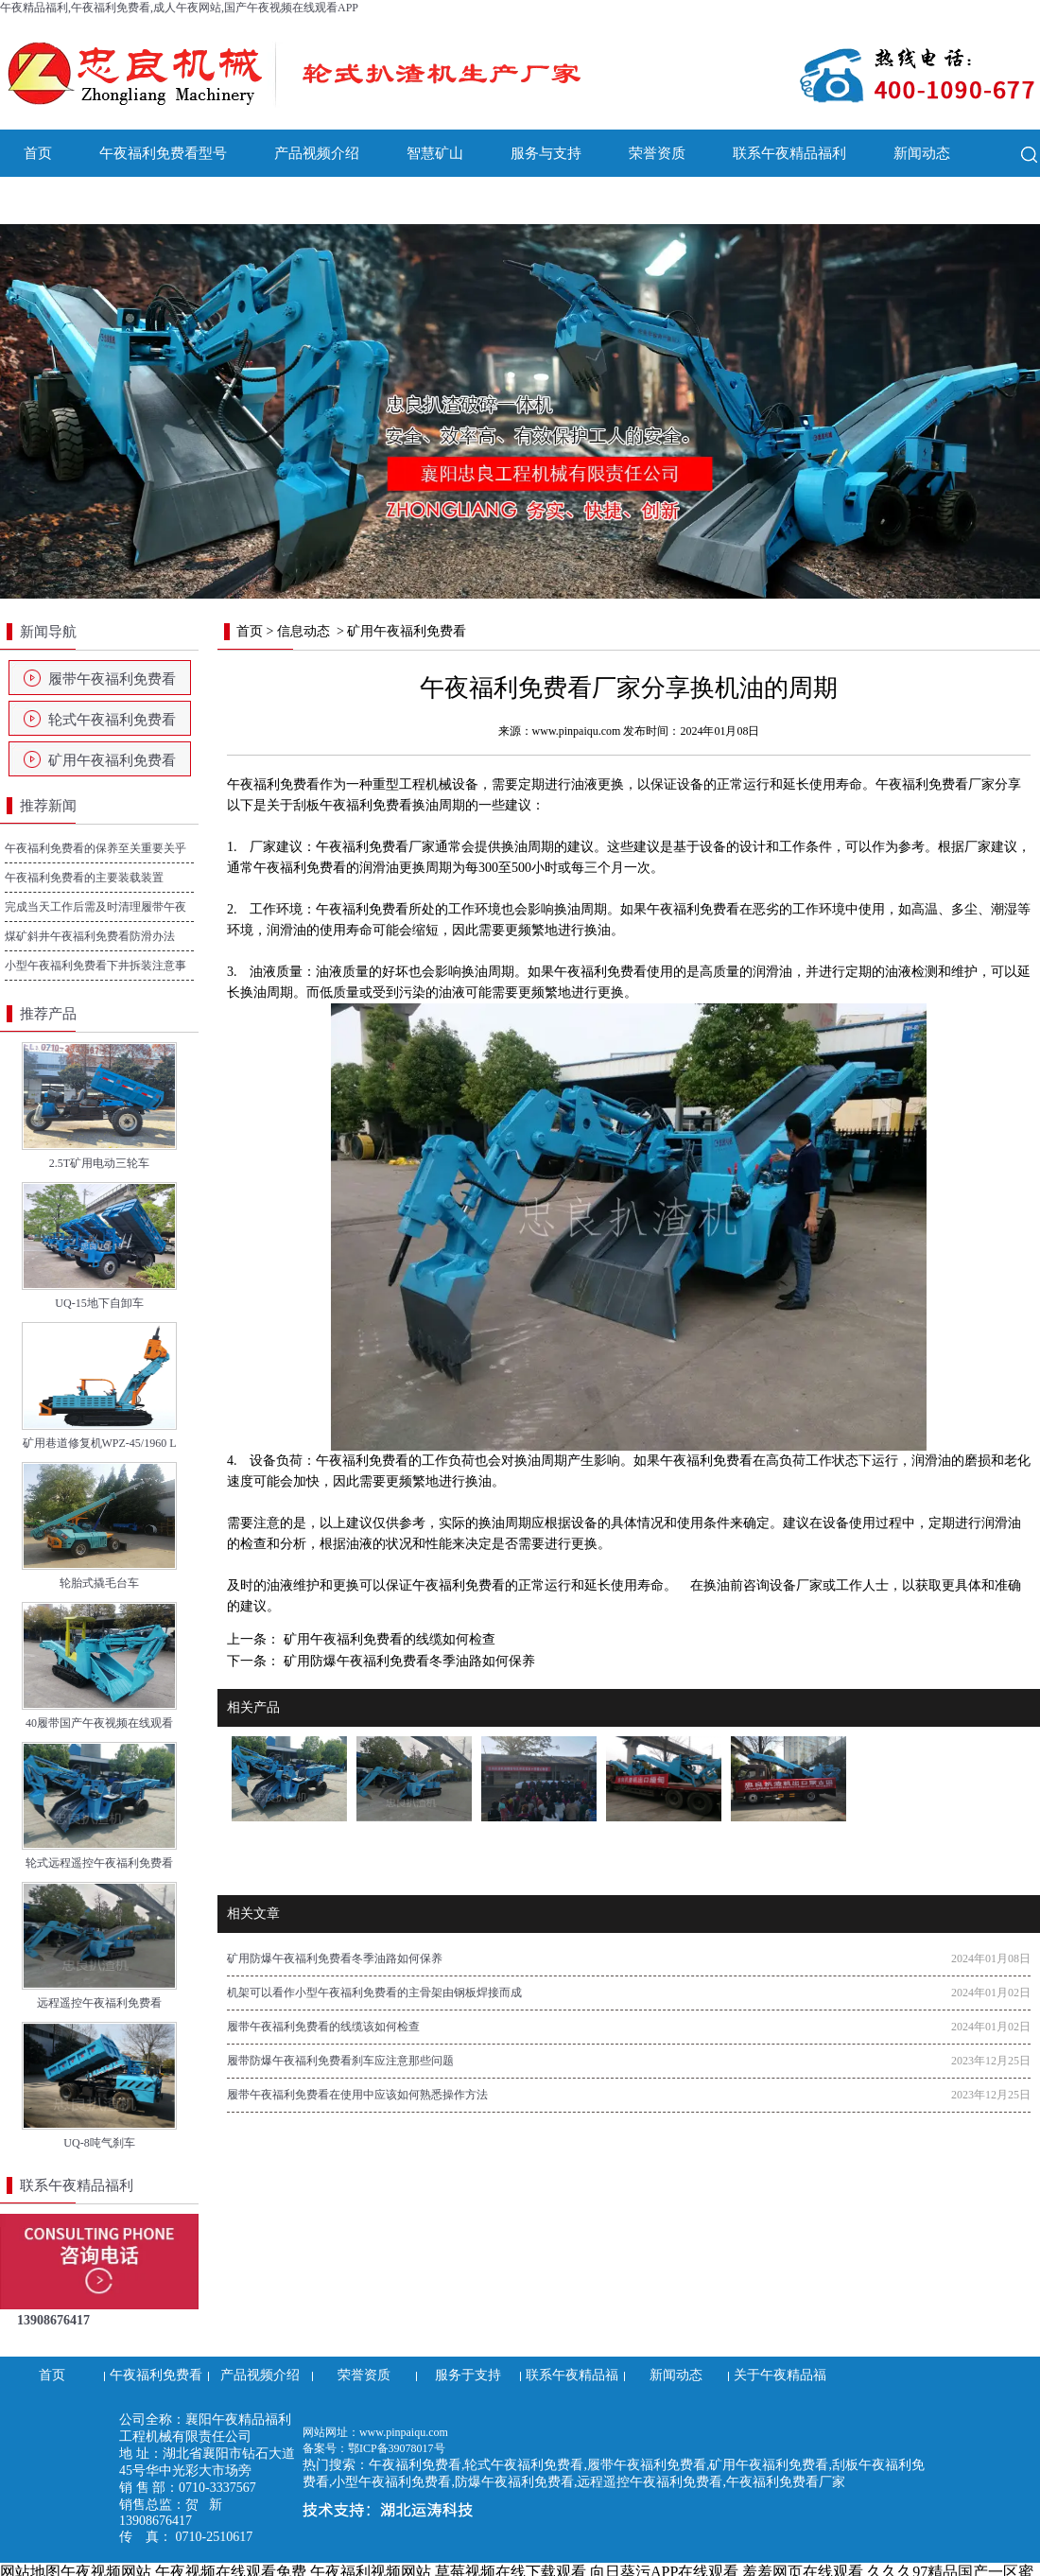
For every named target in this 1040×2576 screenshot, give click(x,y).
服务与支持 (546, 153)
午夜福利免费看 (273, 784)
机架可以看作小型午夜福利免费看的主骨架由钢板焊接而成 (374, 1992)
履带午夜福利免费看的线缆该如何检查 (323, 2026)
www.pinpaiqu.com (576, 731)
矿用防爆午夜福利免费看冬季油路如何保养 (407, 1661)
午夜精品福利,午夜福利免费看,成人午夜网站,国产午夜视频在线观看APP (179, 7)
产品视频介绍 (316, 153)
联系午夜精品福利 (789, 153)
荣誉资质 (657, 153)
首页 (38, 153)
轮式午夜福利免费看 (112, 719)
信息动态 (303, 631)
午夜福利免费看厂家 (935, 784)
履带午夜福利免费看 (112, 679)
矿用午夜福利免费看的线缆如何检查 (387, 1639)
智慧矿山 (435, 153)
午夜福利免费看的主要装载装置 (84, 877)
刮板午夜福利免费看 (352, 805)
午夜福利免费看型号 (163, 153)
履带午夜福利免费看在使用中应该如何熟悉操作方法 (357, 2094)
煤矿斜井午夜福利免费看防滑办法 (90, 936)
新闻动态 (921, 153)
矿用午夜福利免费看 (112, 760)
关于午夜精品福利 (80, 200)
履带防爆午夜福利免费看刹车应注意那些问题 (340, 2060)
